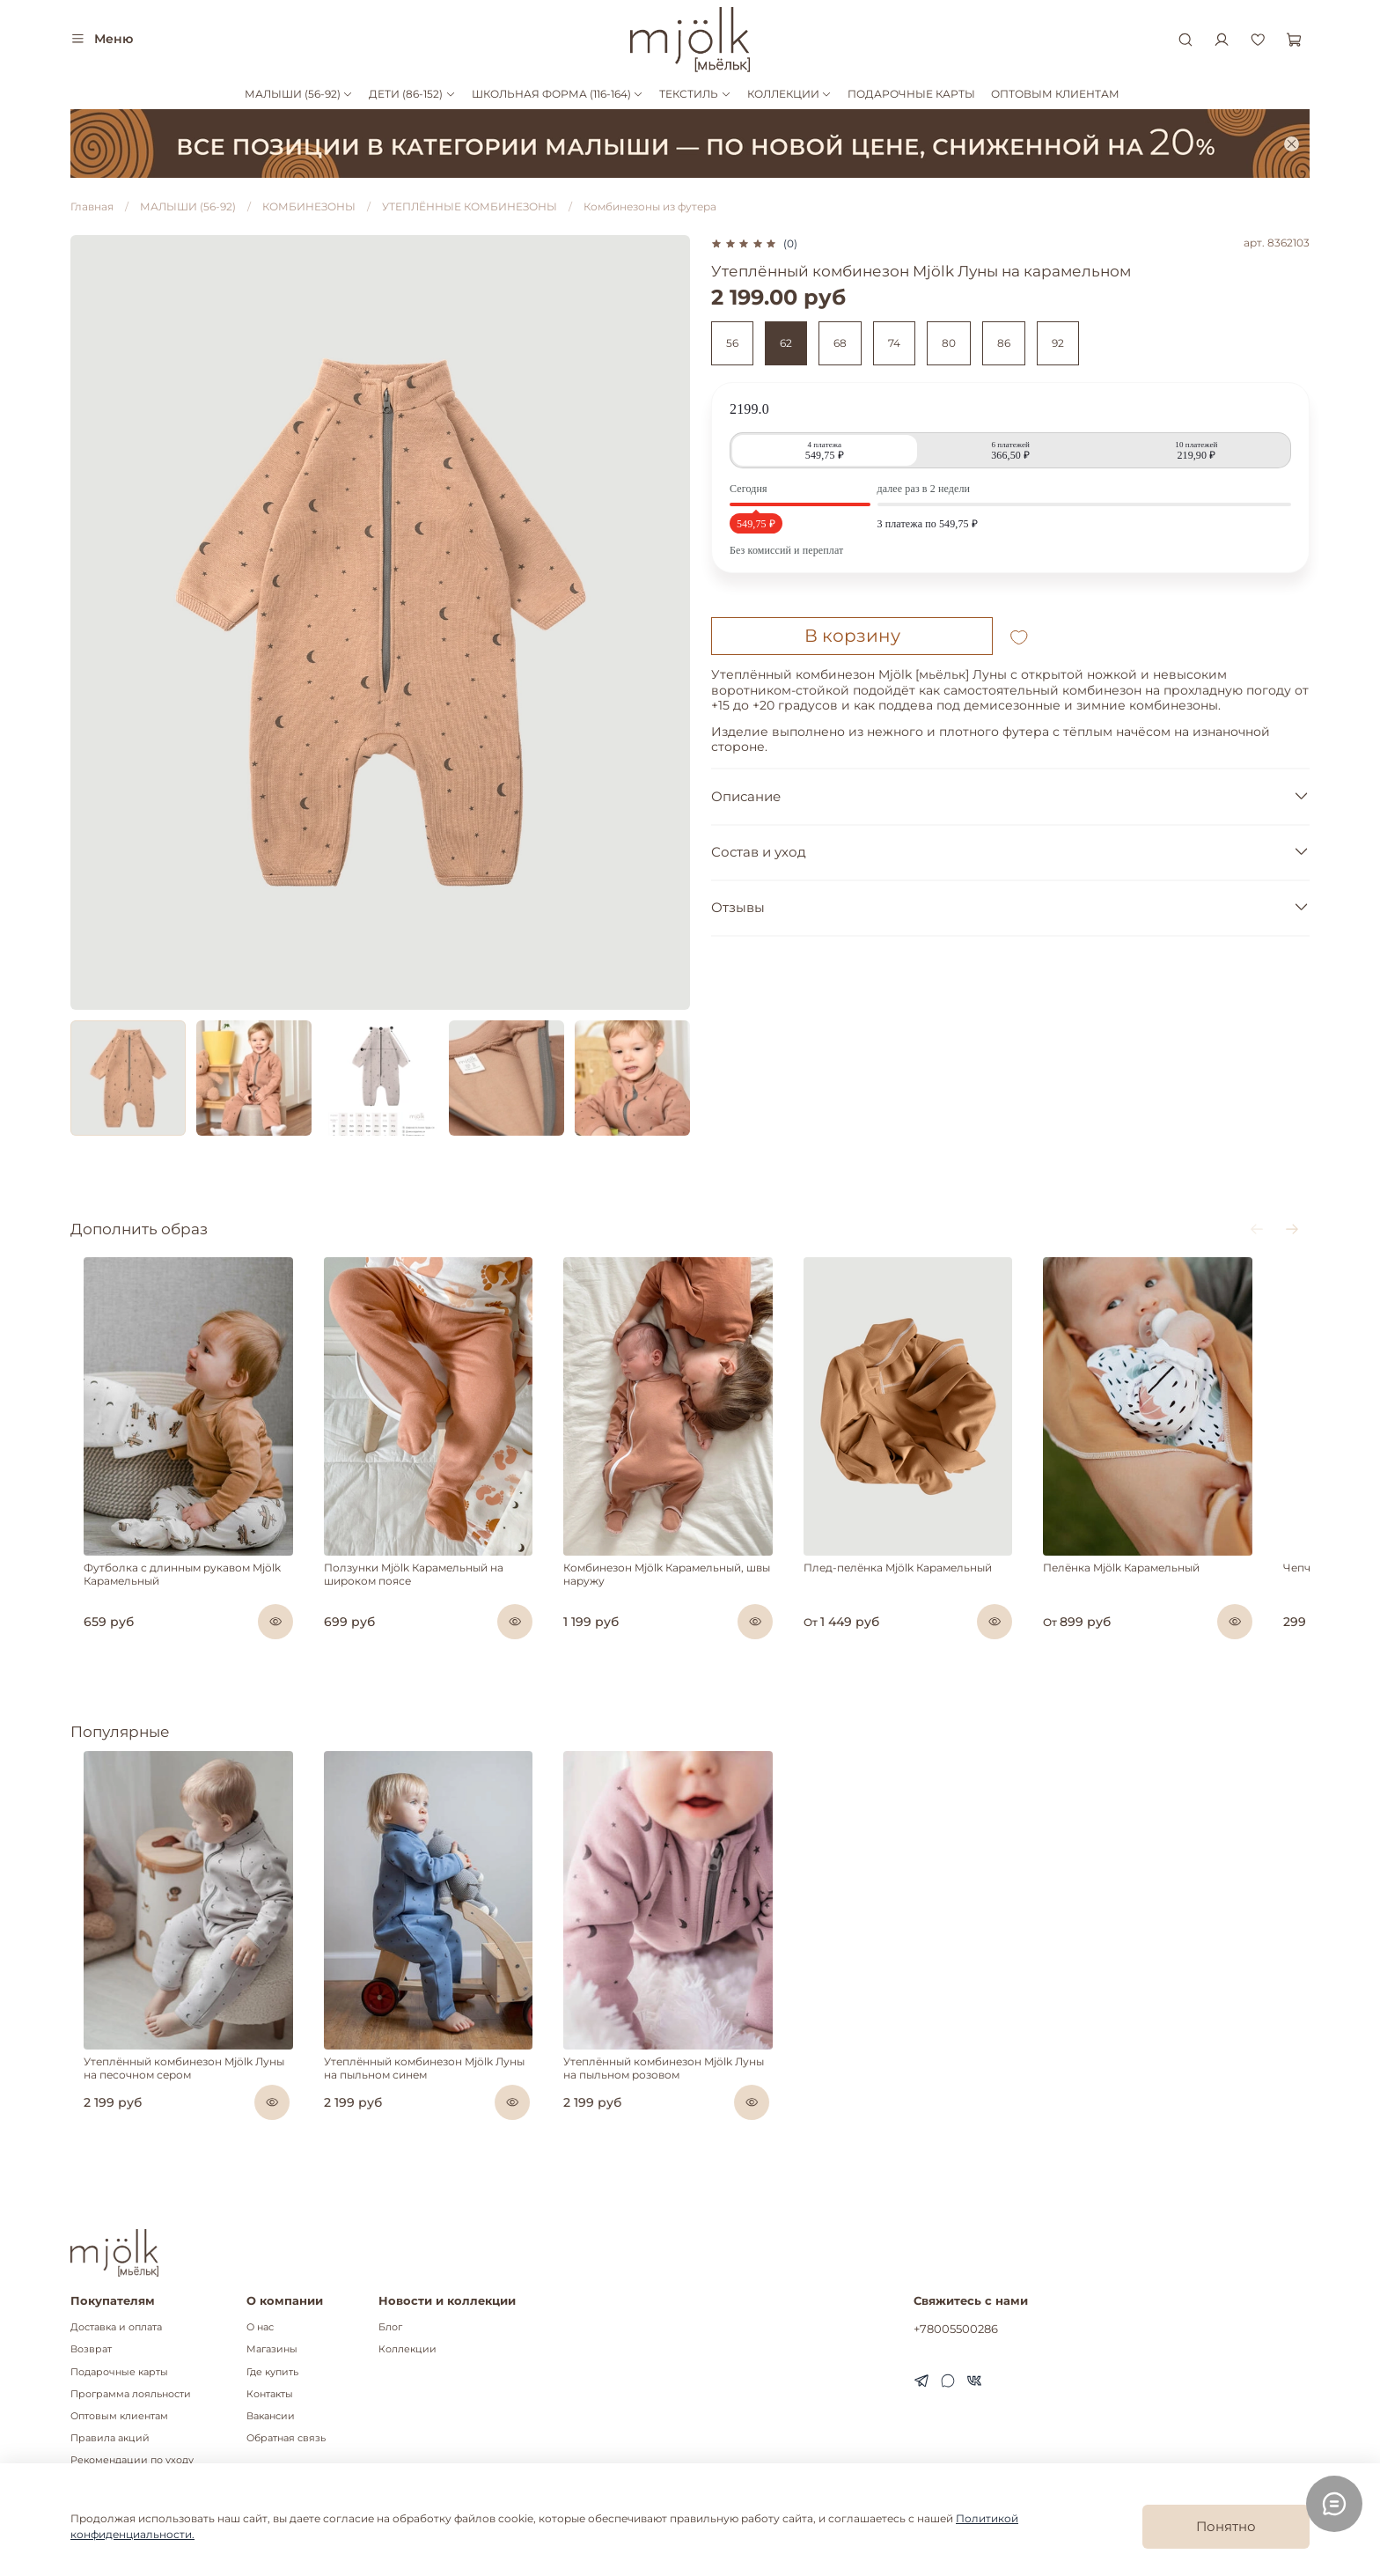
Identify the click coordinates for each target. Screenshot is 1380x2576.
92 (1058, 343)
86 (1003, 343)
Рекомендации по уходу (132, 2460)
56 (732, 343)
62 (786, 343)
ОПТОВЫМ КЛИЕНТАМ (1055, 93)
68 (840, 343)
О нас (260, 2327)
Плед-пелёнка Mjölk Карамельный (927, 1588)
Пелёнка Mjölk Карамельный (1164, 1588)
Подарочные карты (119, 2372)
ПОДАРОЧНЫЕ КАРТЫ (911, 93)
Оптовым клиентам (119, 2416)
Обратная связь (286, 2438)
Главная (92, 206)
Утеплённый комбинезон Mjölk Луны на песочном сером (178, 2108)
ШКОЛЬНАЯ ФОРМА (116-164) (557, 93)
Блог (390, 2327)
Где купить (272, 2372)
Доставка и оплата (116, 2327)
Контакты (269, 2394)
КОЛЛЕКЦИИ (789, 93)
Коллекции (407, 2349)
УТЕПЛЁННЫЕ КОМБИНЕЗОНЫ (469, 206)
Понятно (1226, 2526)
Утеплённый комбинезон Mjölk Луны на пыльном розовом (686, 2108)
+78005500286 (956, 2329)
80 (949, 343)
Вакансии (270, 2416)
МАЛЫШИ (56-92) (299, 93)
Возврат (91, 2349)
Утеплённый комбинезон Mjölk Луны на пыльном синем (433, 2108)
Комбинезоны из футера (650, 206)
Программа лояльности (130, 2394)
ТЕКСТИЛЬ (694, 93)
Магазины (271, 2349)
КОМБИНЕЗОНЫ (309, 206)
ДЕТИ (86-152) (412, 93)
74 (894, 343)
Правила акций (110, 2438)
